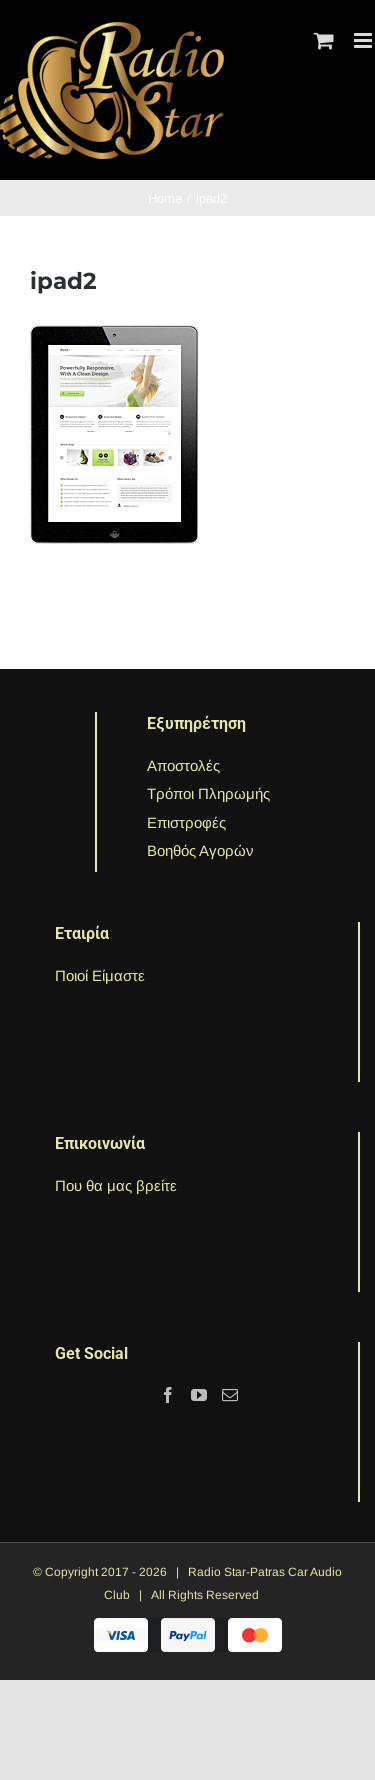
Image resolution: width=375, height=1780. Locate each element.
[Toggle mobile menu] (364, 40)
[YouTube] (199, 1395)
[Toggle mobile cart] (324, 40)
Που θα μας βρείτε (116, 1185)
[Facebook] (168, 1395)
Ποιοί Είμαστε (100, 975)
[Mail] (230, 1395)
